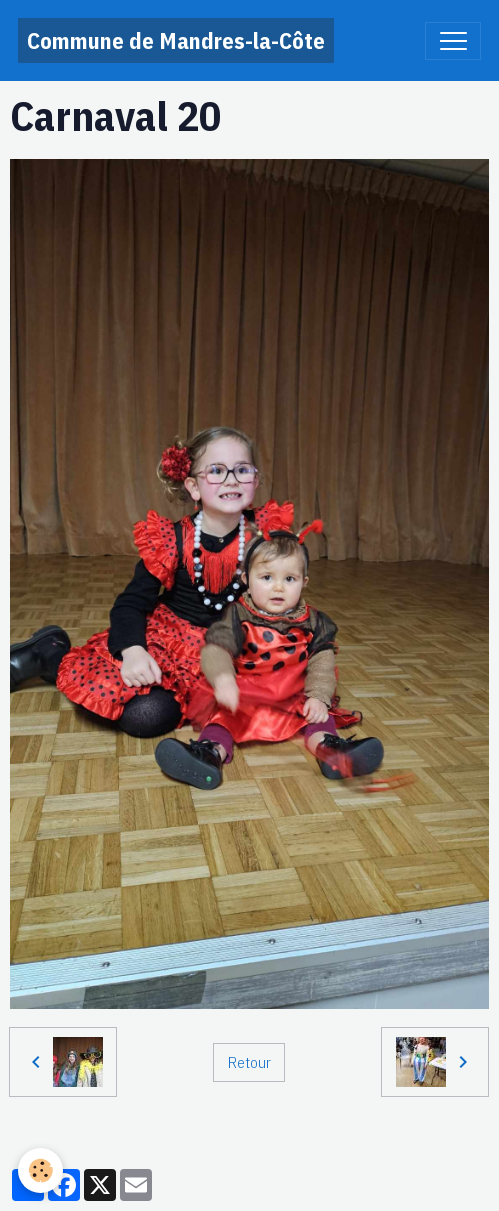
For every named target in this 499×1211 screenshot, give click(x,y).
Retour (249, 1062)
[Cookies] (40, 1170)
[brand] (176, 40)
